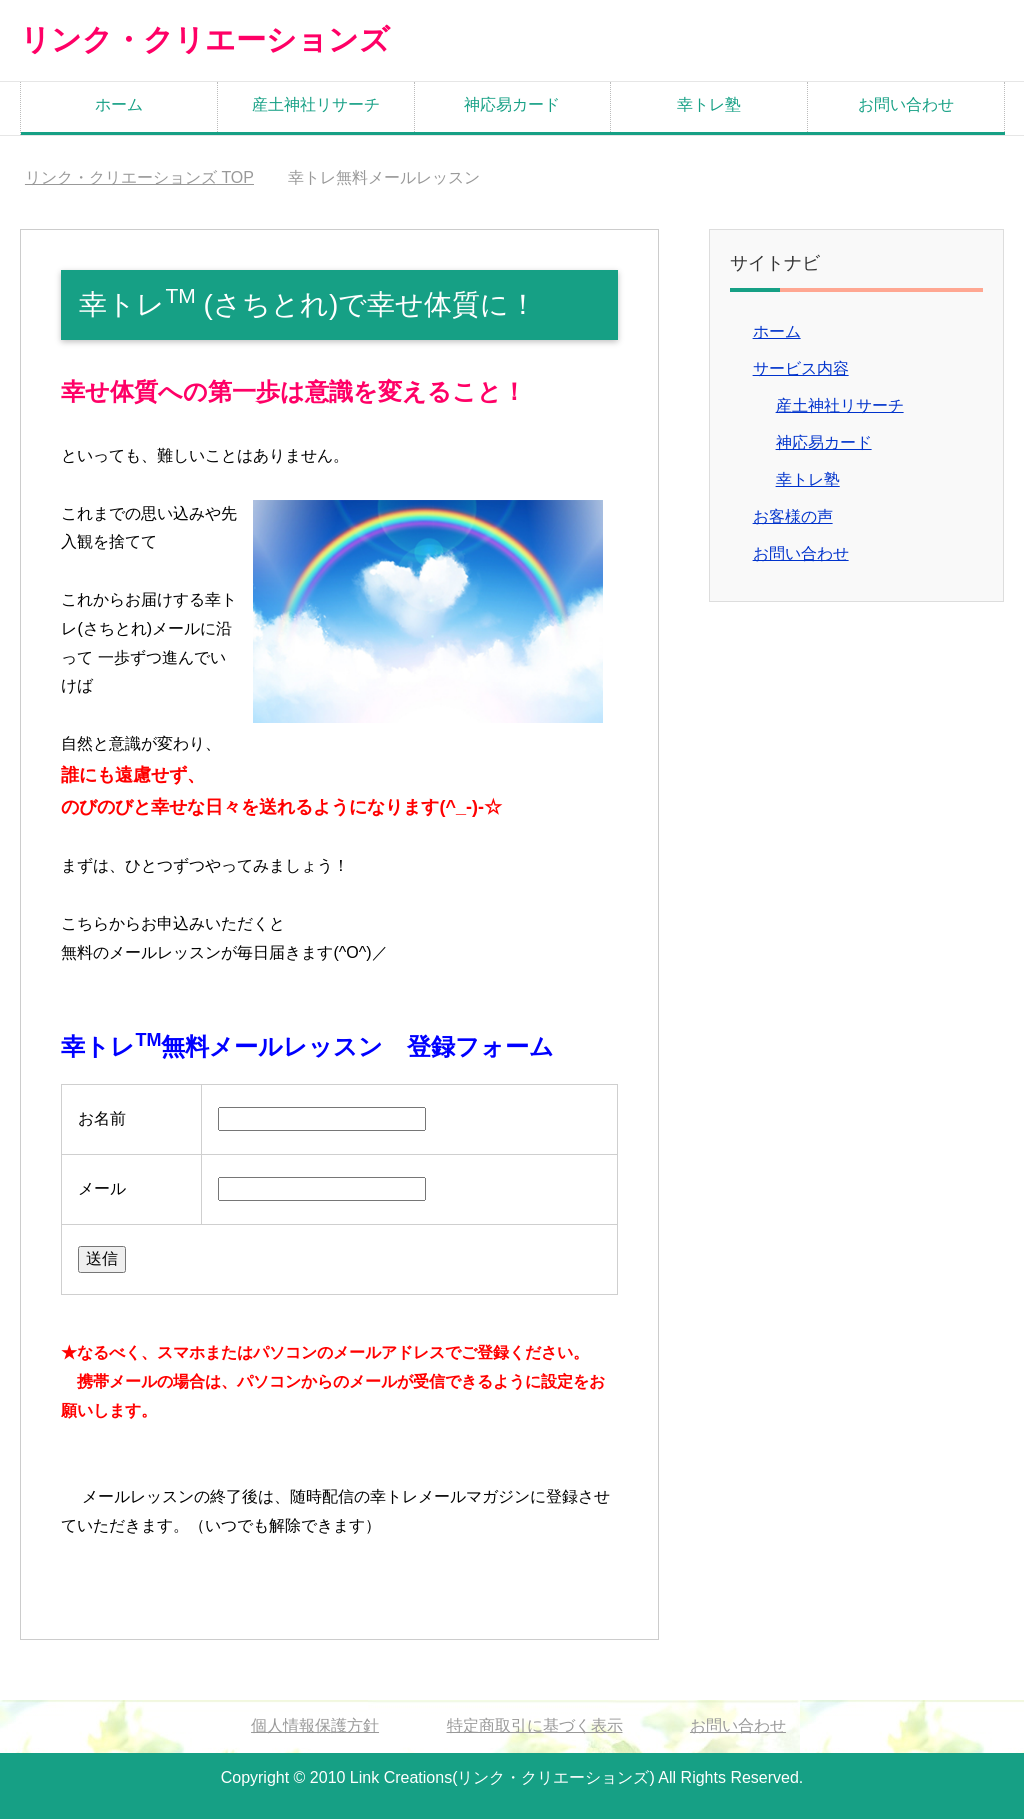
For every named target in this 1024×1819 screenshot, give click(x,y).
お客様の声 (793, 515)
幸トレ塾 (709, 103)
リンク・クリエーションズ (199, 39)
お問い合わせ (906, 103)
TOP (139, 176)
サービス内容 (801, 367)
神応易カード (512, 103)
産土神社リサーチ (316, 103)
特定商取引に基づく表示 (535, 1724)
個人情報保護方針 (315, 1724)
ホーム (119, 103)
